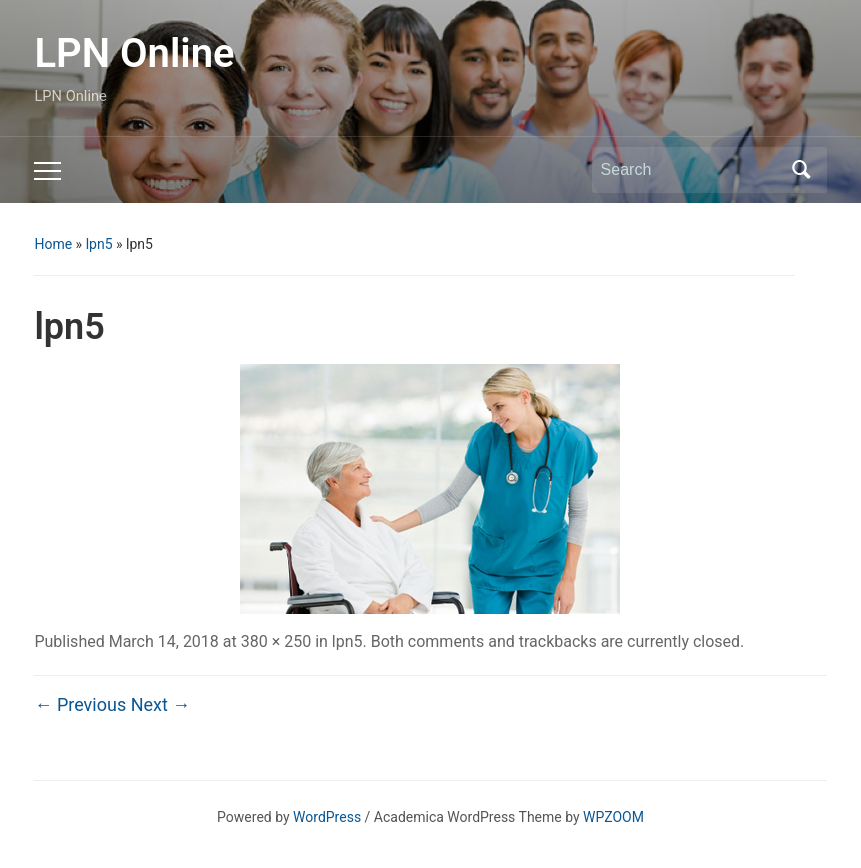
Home (53, 244)
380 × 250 (276, 641)
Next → (161, 704)
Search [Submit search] (802, 170)
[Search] (691, 170)
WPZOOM (613, 817)
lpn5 (99, 244)
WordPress (327, 817)
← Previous (80, 704)
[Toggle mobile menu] (47, 171)
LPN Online (134, 53)
